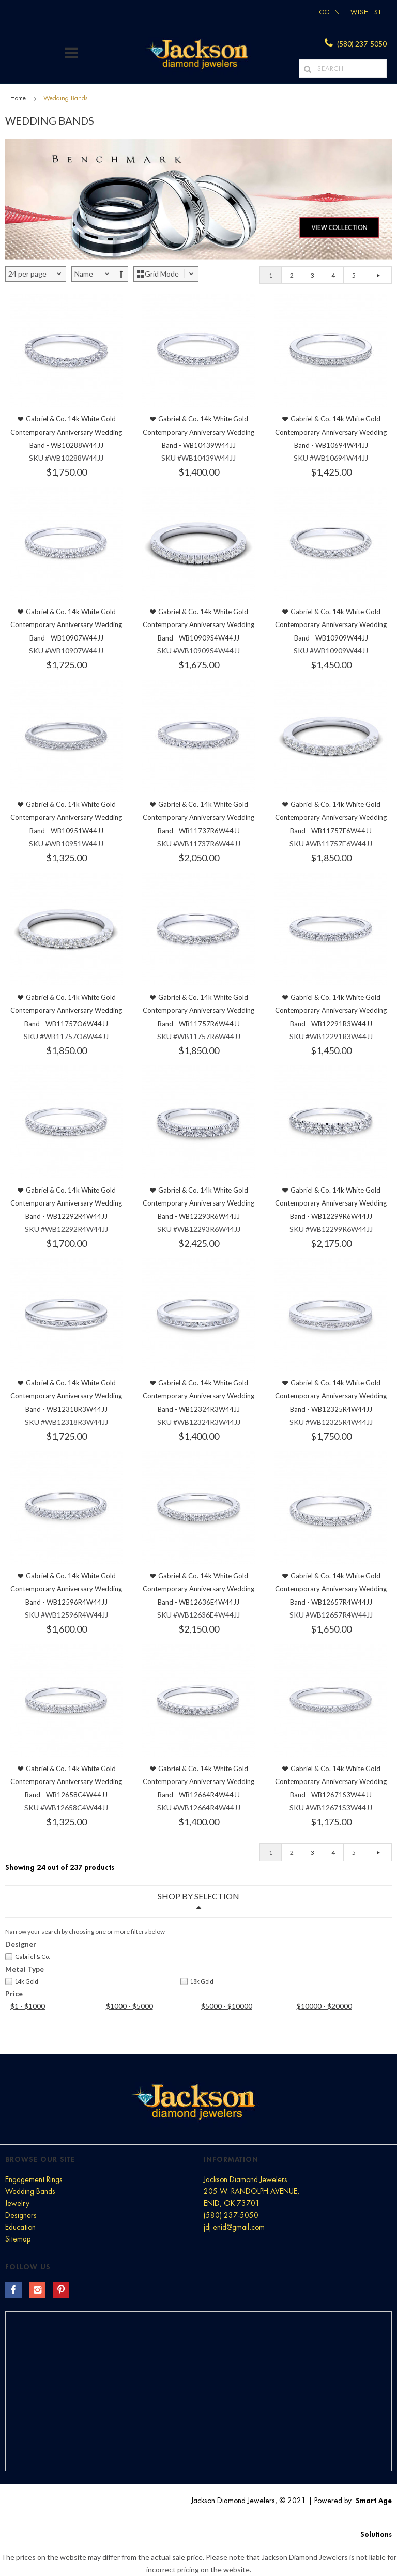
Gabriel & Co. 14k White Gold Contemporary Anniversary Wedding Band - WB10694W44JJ (331, 432)
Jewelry (17, 2203)
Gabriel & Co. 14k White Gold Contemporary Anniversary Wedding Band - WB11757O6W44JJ (66, 1010)
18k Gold (196, 1981)
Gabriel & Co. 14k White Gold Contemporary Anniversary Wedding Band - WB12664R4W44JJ (198, 1781)
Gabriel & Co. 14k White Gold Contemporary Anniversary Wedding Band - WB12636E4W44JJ (198, 1589)
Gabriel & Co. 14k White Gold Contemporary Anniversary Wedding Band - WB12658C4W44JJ (66, 1781)
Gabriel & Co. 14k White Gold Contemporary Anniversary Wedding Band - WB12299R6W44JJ (331, 1203)
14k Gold (21, 1981)
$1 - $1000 (27, 2006)
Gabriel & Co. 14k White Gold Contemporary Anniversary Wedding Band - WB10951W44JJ (66, 817)
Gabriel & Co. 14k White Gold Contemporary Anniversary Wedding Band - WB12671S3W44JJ (331, 1781)
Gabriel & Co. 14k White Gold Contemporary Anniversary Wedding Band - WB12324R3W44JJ (198, 1396)
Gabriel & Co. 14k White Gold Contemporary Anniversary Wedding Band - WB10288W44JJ (66, 432)
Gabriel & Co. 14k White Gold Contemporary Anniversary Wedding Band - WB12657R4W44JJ (331, 1589)
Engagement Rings (34, 2179)
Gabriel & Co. (27, 1956)
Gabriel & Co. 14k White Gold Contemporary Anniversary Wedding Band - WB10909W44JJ (331, 624)
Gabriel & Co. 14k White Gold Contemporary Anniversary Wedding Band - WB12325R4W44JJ (331, 1396)
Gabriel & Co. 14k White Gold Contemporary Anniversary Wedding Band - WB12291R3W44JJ (331, 1010)
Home (18, 98)
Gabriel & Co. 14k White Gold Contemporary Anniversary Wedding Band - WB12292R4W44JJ (66, 1203)
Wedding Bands (30, 2191)
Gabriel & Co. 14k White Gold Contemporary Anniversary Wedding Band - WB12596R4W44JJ (66, 1589)
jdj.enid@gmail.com (234, 2227)
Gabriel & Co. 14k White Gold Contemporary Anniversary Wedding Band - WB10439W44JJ (198, 432)
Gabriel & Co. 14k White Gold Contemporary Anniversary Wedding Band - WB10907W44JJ (66, 624)
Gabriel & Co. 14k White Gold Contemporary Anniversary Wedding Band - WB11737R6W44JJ (198, 817)
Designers (21, 2215)
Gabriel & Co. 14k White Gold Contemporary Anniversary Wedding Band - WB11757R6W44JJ (198, 1010)
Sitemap (17, 2239)
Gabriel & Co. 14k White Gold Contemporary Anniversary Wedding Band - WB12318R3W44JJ (66, 1396)
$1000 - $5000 (129, 2006)
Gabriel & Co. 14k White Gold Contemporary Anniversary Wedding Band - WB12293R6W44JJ (198, 1203)
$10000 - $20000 (324, 2006)
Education (20, 2227)
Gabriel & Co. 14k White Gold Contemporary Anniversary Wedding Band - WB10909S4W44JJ (198, 624)
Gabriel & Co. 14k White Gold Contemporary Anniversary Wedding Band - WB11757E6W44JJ (331, 817)
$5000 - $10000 (226, 2006)
